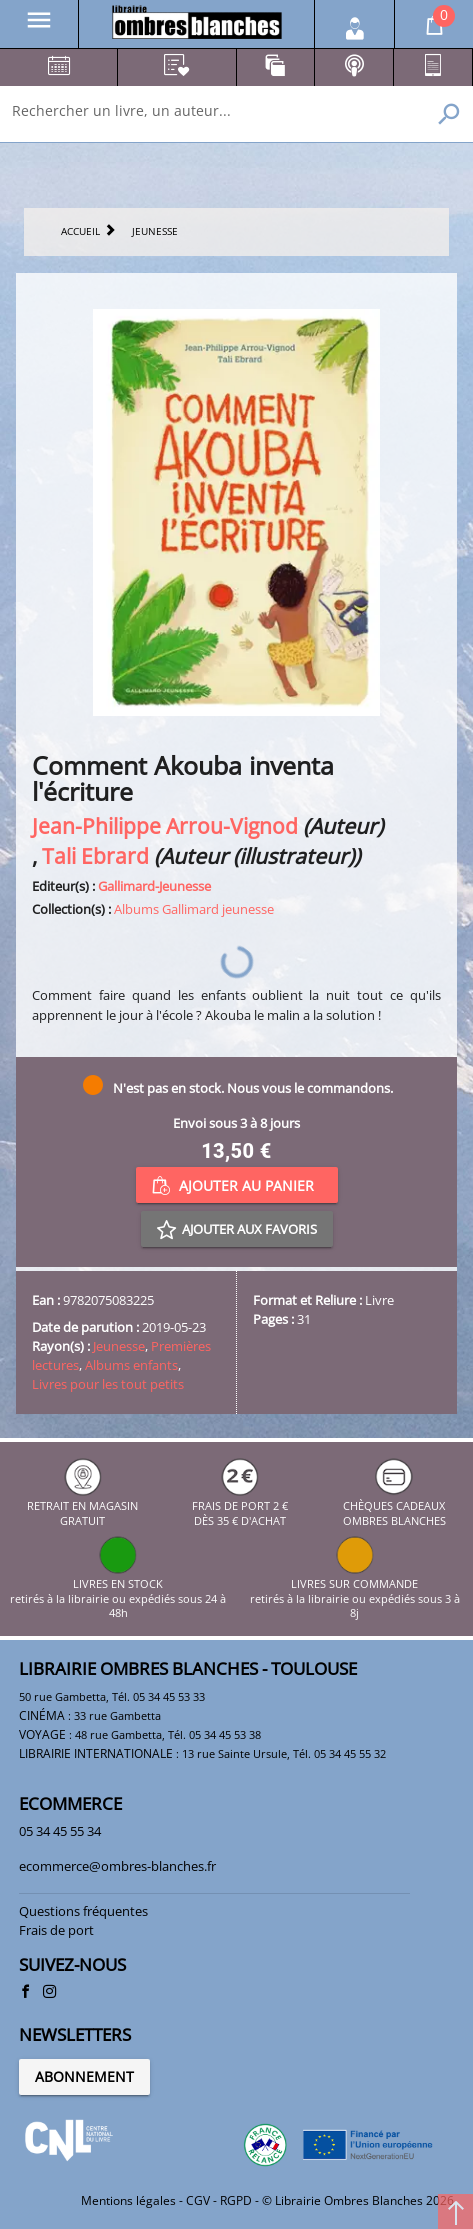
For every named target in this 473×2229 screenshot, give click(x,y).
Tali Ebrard (95, 855)
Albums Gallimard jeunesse (194, 909)
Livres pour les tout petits (108, 1384)
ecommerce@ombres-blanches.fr (117, 1866)
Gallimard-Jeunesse (154, 886)
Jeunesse (119, 1346)
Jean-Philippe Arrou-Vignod (165, 825)
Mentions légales (128, 2200)
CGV (198, 2200)
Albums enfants (131, 1365)
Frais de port (56, 1930)
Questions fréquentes (83, 1911)
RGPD (236, 2200)
